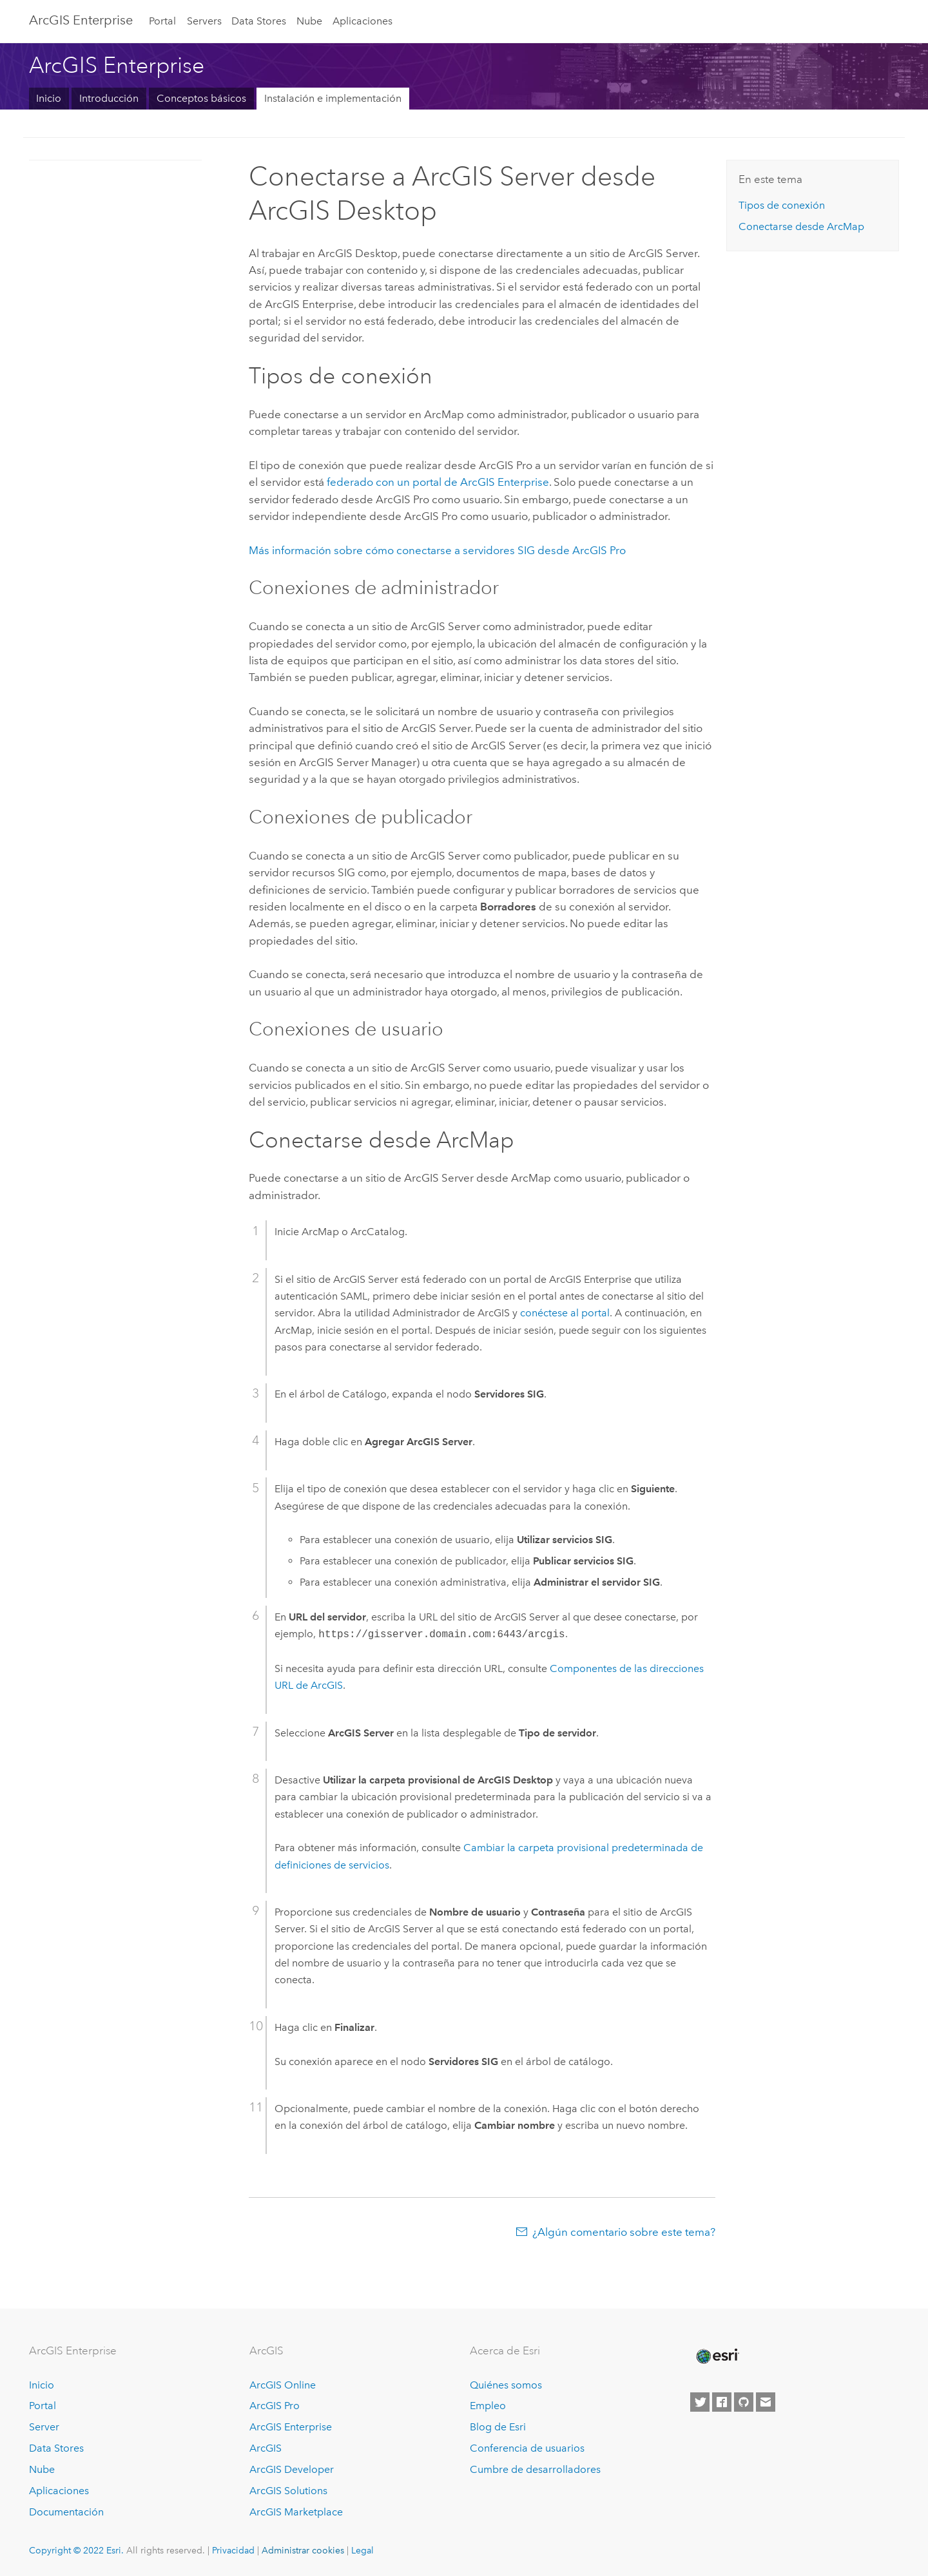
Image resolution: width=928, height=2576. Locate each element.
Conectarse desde (801, 226)
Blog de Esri (498, 2427)
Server (44, 2427)
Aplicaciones (362, 21)
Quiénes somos (506, 2385)
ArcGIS (265, 2448)
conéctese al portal (565, 1313)
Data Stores (258, 21)
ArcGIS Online (282, 2385)
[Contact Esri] (765, 2402)
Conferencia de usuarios (527, 2448)
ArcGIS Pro (274, 2405)
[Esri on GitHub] (743, 2402)
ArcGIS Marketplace (296, 2512)
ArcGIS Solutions (288, 2491)
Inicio (48, 98)
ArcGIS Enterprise (81, 20)
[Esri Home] (716, 2356)
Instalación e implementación (332, 98)
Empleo (488, 2405)
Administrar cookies (303, 2550)
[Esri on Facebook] (721, 2402)
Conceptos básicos (201, 98)
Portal (162, 21)
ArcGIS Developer (291, 2469)
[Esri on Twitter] (700, 2402)
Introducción (109, 98)
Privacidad (233, 2550)
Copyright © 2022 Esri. (76, 2550)
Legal (362, 2550)
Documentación (66, 2512)
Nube (309, 21)
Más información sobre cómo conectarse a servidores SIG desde (437, 550)
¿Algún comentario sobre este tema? (623, 2231)
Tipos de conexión (782, 205)
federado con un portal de (438, 482)
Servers (204, 21)
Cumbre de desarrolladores (535, 2469)
